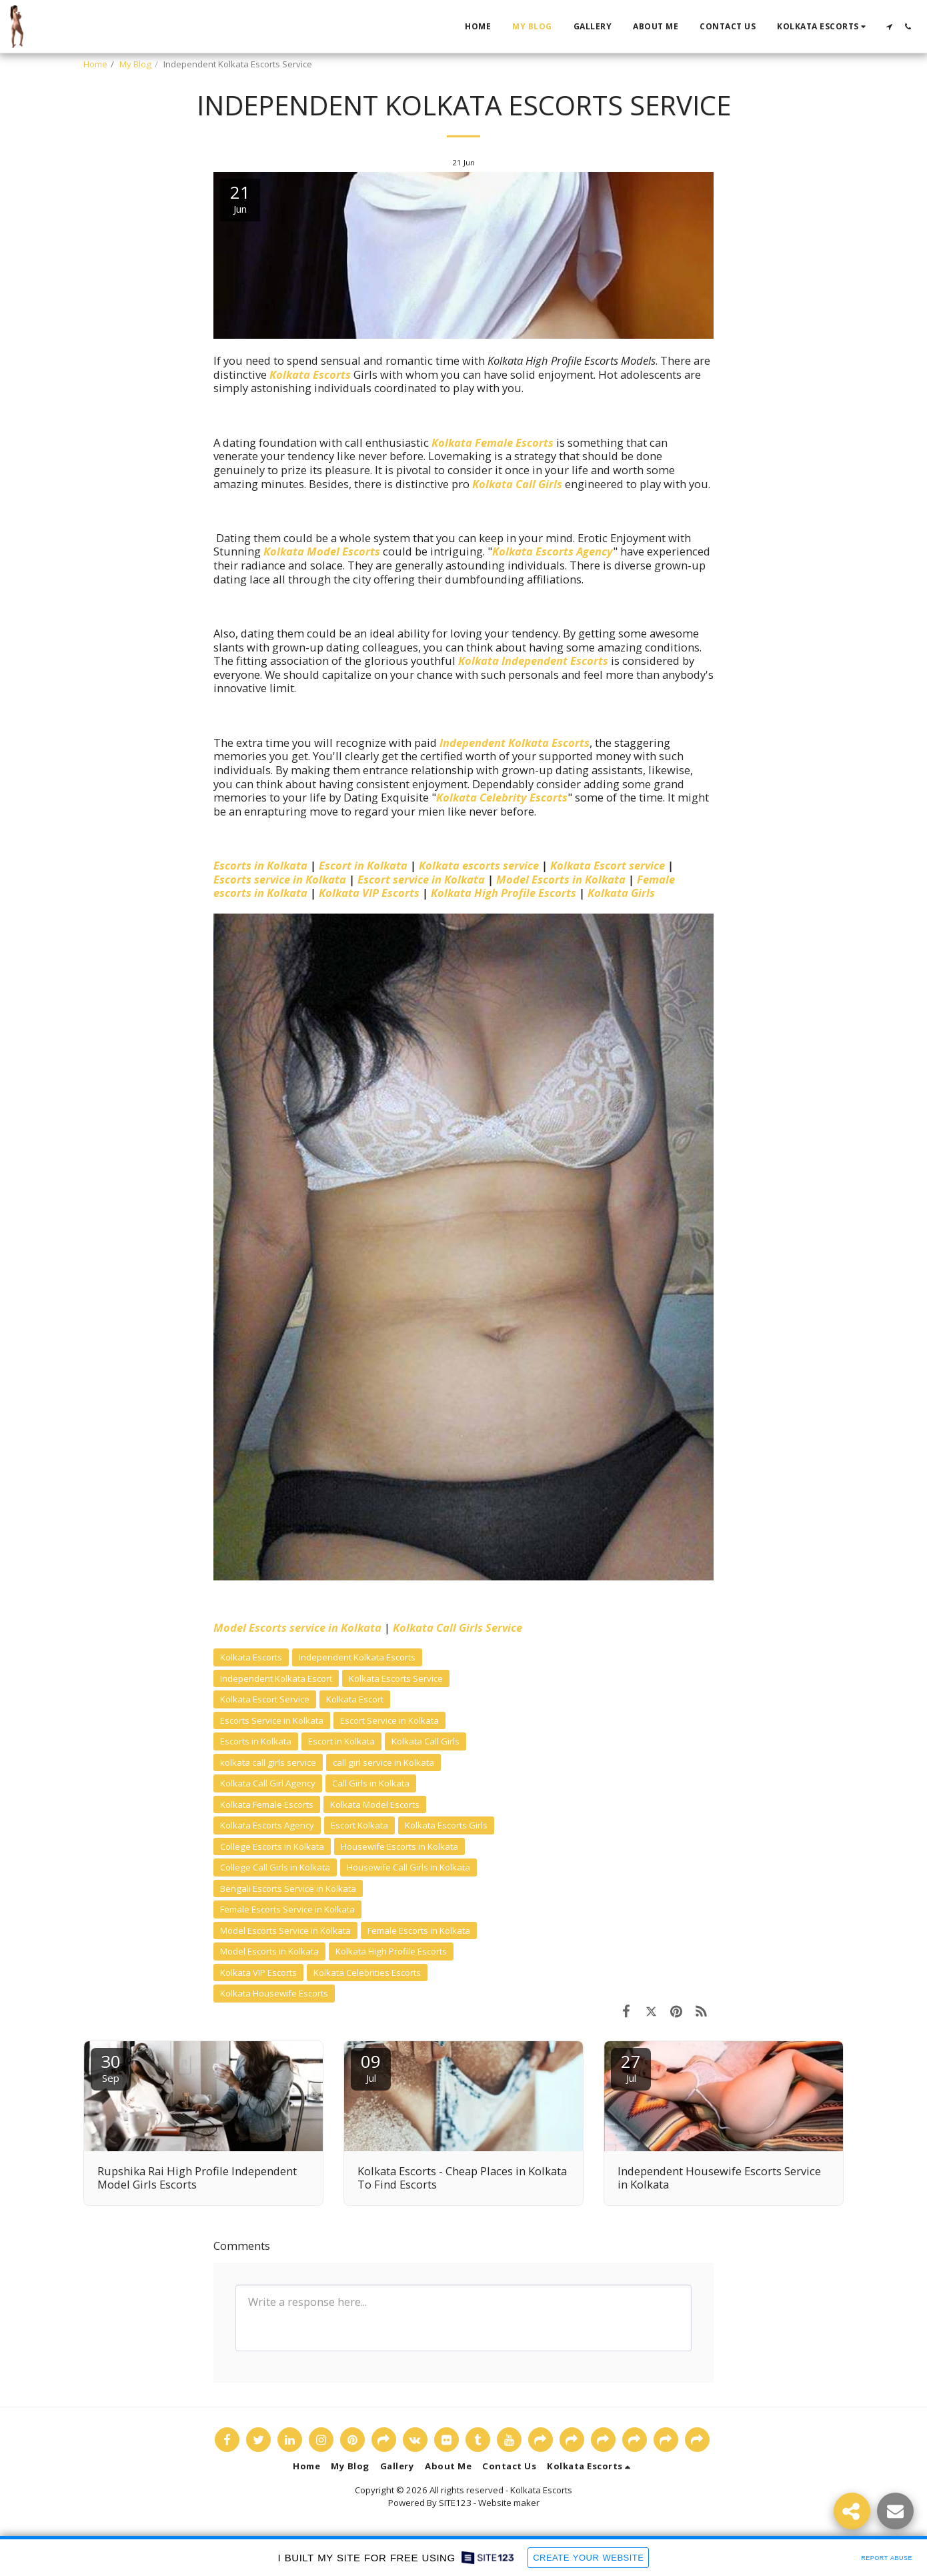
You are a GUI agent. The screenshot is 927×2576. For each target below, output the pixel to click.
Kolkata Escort (354, 1699)
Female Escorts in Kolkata (418, 1930)
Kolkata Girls (621, 892)
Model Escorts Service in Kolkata (285, 1930)
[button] (823, 27)
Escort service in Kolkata (421, 879)
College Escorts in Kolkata (272, 1846)
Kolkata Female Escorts (492, 442)
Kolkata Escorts (310, 374)
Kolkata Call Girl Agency (267, 1783)
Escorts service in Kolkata (279, 879)
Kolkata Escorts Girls (446, 1825)
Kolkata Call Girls (517, 483)
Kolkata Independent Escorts (533, 660)
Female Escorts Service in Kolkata (287, 1909)
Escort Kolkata (359, 1825)
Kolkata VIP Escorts (369, 892)
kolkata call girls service (268, 1762)
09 (371, 2067)
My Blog (135, 64)
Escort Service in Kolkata (389, 1720)
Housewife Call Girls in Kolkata (408, 1867)
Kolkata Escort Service (264, 1699)
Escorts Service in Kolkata (271, 1720)
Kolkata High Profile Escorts (503, 892)
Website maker (509, 2503)
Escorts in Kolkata (260, 865)
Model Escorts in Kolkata (561, 879)
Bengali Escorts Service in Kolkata (288, 1888)
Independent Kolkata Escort (276, 1678)
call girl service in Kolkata (383, 1762)
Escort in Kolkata (363, 865)
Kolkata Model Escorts (321, 551)
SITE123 (455, 2503)
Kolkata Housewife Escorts (274, 1993)
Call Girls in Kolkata (370, 1783)
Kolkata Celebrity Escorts (502, 797)
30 (111, 2067)
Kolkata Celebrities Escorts (367, 1973)
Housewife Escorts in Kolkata (399, 1846)
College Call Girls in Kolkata (275, 1867)
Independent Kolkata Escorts (514, 742)
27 (631, 2067)
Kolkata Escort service (607, 865)
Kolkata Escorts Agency (552, 551)
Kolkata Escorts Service (396, 1678)
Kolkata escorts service (479, 865)
